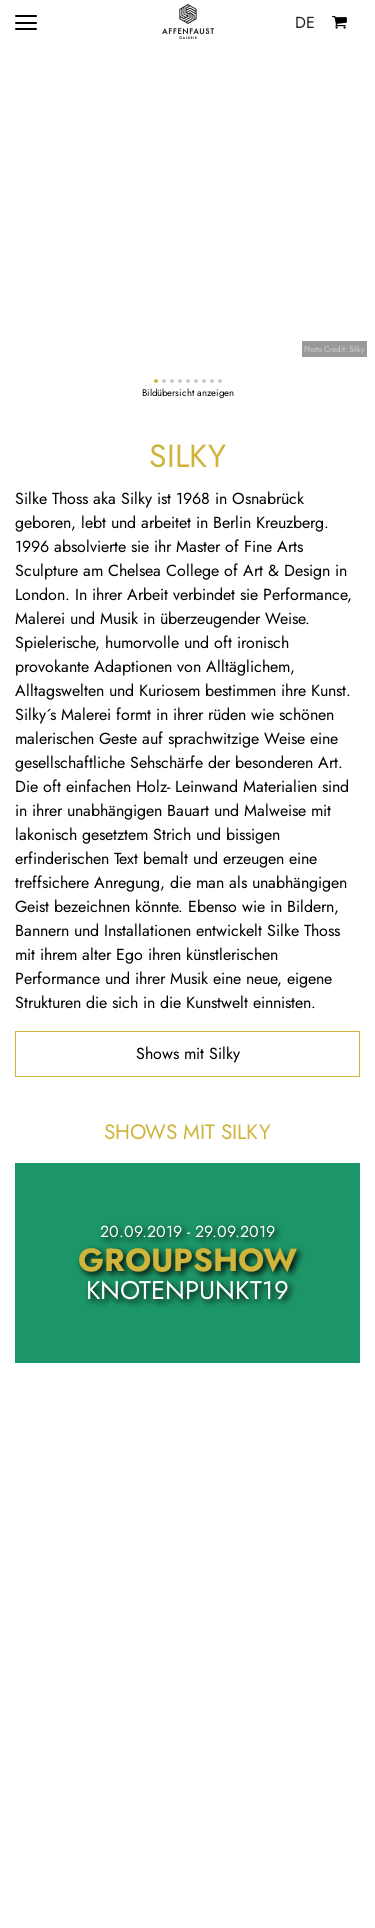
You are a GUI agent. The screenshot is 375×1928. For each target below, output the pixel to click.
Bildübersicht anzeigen (188, 393)
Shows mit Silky (188, 1053)
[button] (156, 381)
